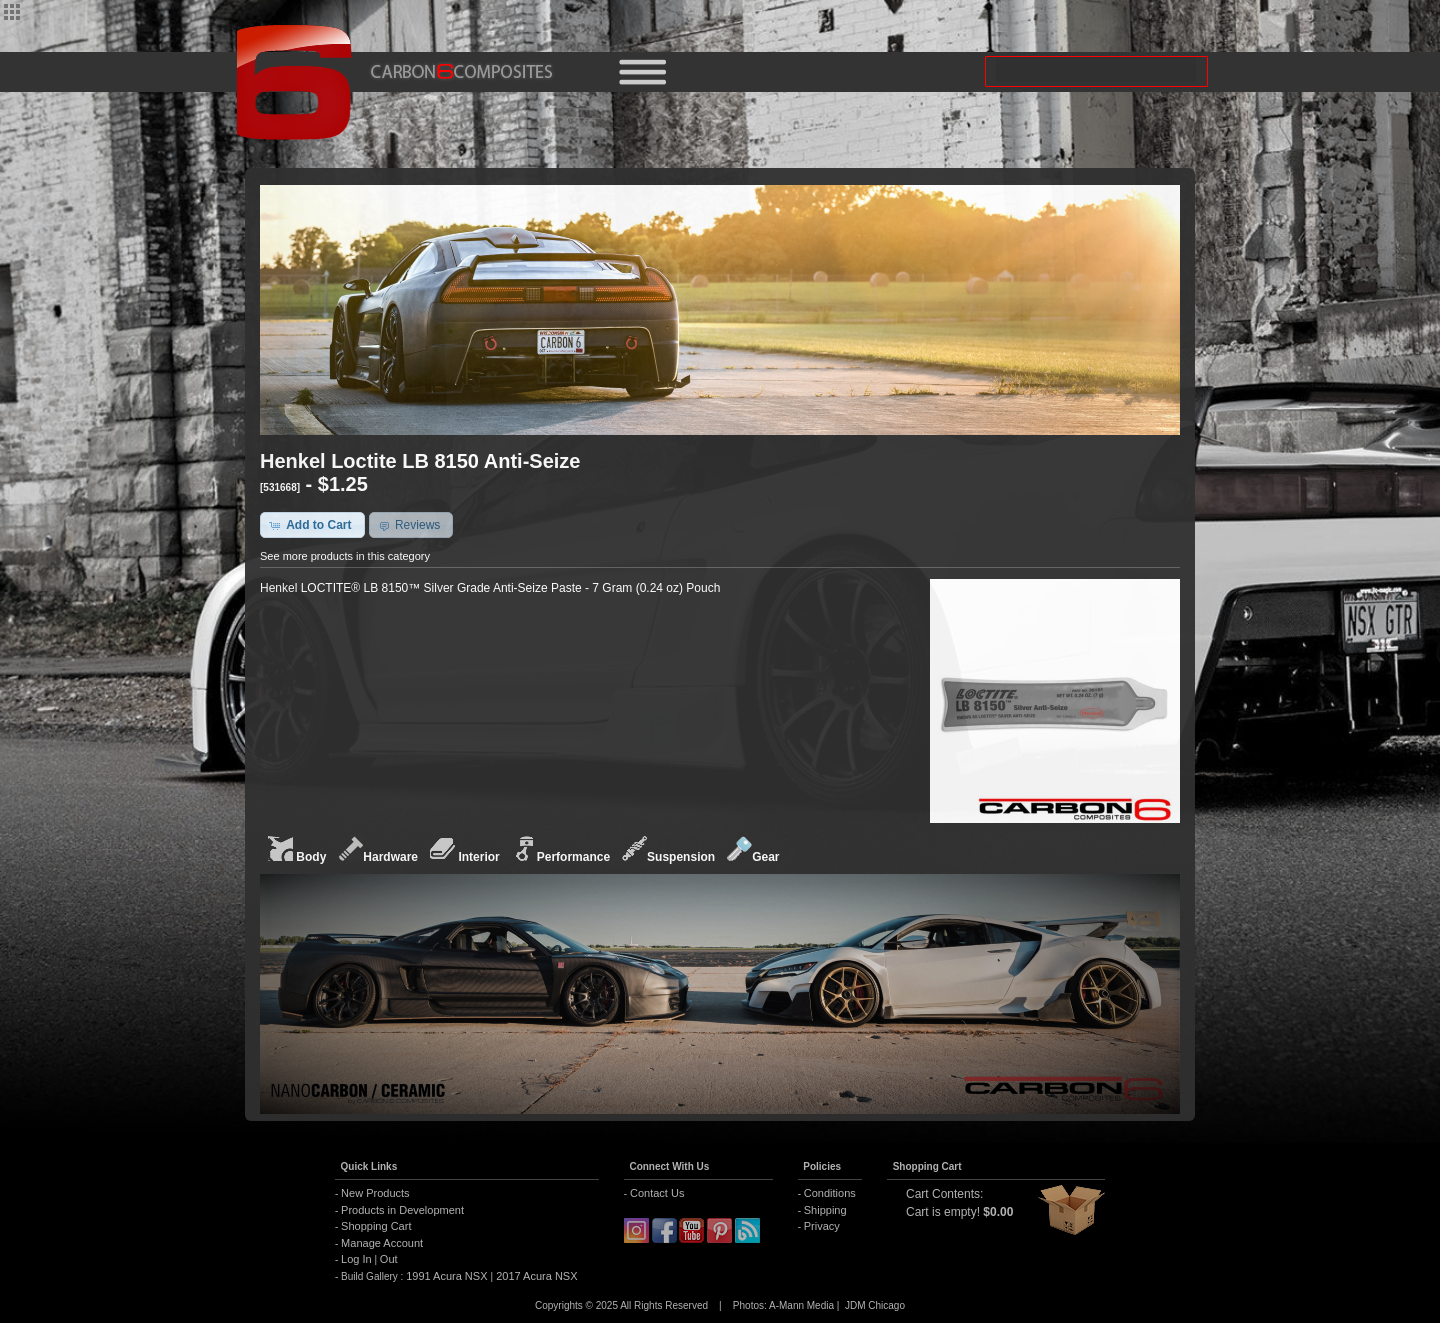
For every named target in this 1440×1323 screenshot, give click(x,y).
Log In (356, 1259)
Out (389, 1259)
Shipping (825, 1210)
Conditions (830, 1193)
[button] (312, 525)
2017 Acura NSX (535, 1276)
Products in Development (402, 1210)
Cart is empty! (943, 1212)
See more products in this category (345, 556)
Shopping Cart (376, 1226)
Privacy (822, 1226)
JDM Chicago (875, 1305)
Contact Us (657, 1193)
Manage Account (382, 1243)
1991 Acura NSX (448, 1276)
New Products (375, 1193)
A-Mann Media (801, 1305)
